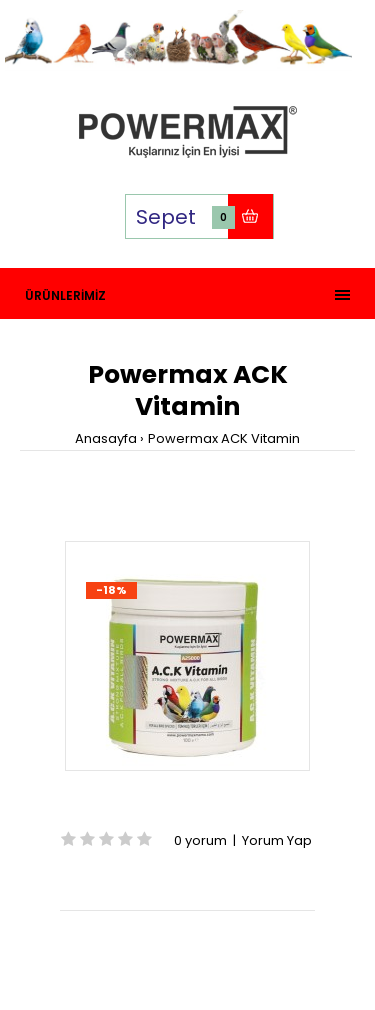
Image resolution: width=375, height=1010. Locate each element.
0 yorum (200, 840)
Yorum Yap (277, 840)
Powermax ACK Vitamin (224, 438)
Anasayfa (106, 438)
